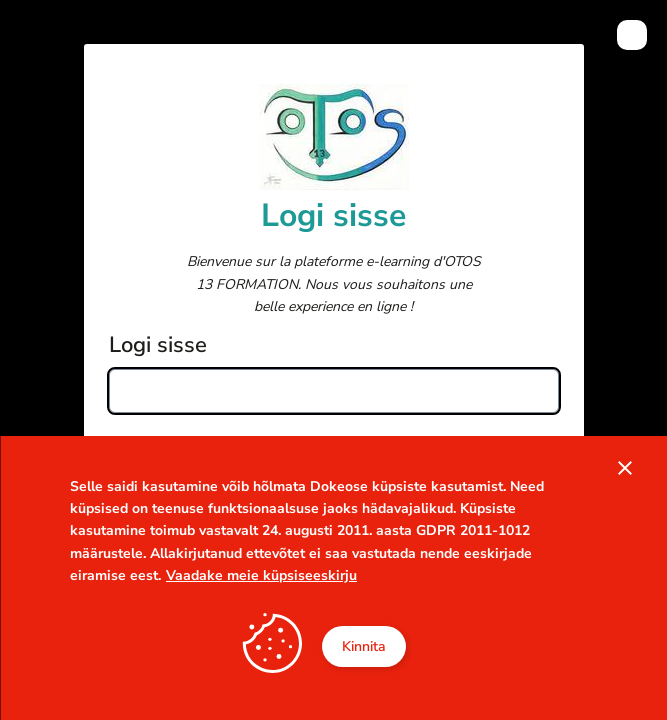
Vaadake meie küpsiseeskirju (261, 575)
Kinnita (364, 646)
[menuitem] (632, 35)
